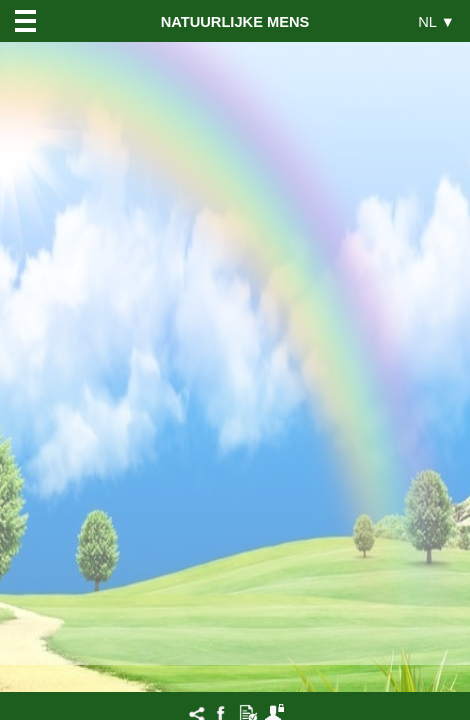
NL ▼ (436, 21)
